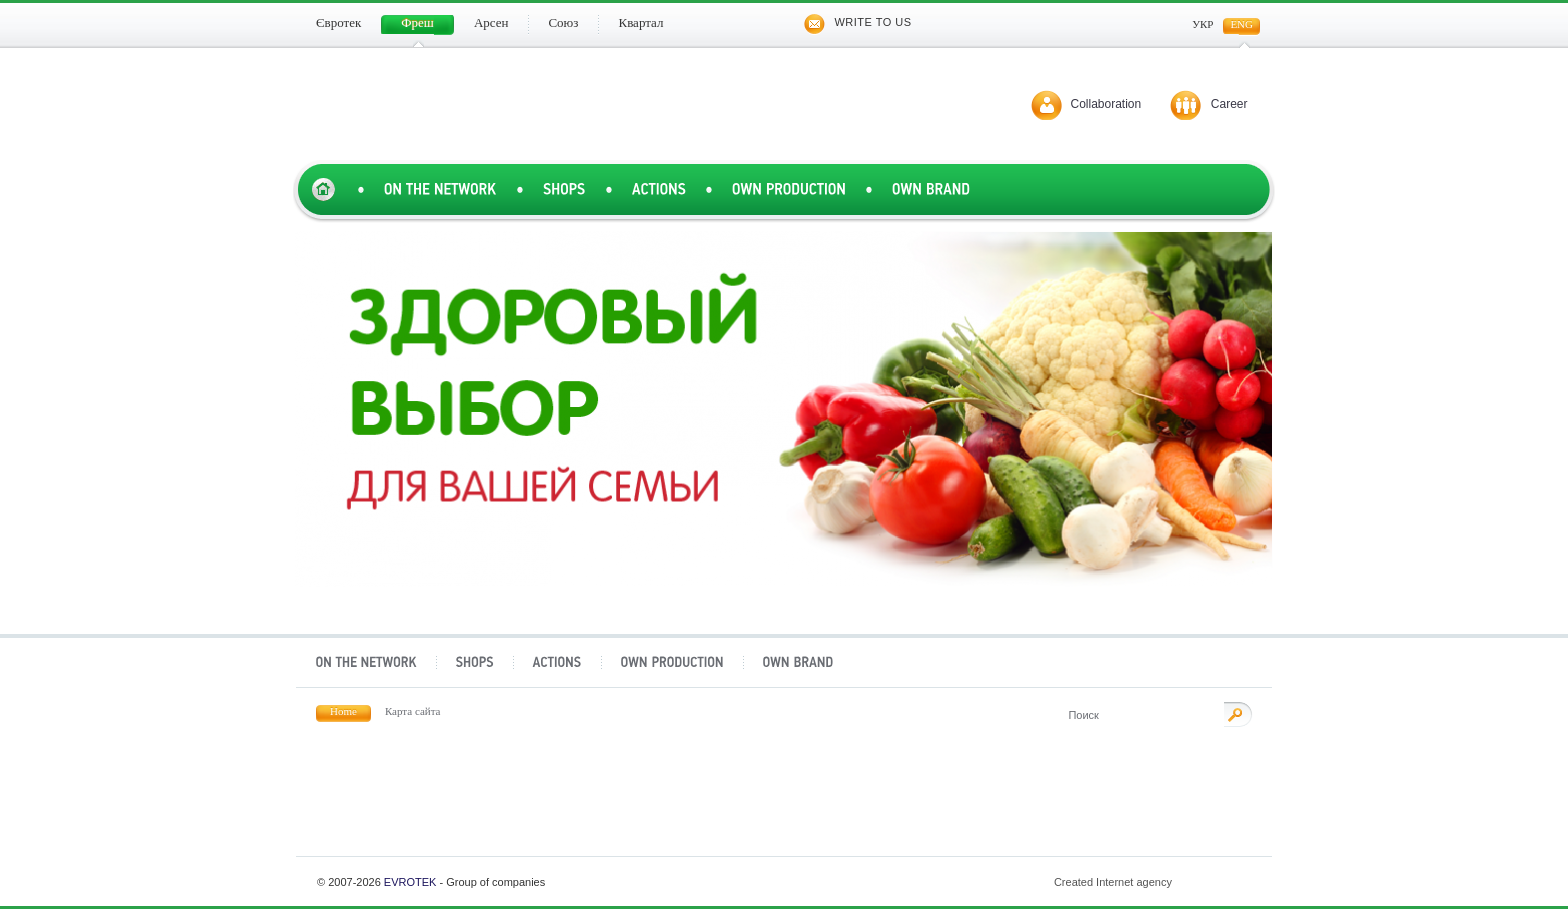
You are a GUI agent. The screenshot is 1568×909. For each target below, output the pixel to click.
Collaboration (1105, 104)
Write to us (857, 22)
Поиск (1238, 714)
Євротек (356, 801)
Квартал (1040, 801)
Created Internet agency (1154, 882)
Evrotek (410, 882)
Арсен (698, 801)
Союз (869, 801)
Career (1229, 104)
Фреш (527, 801)
